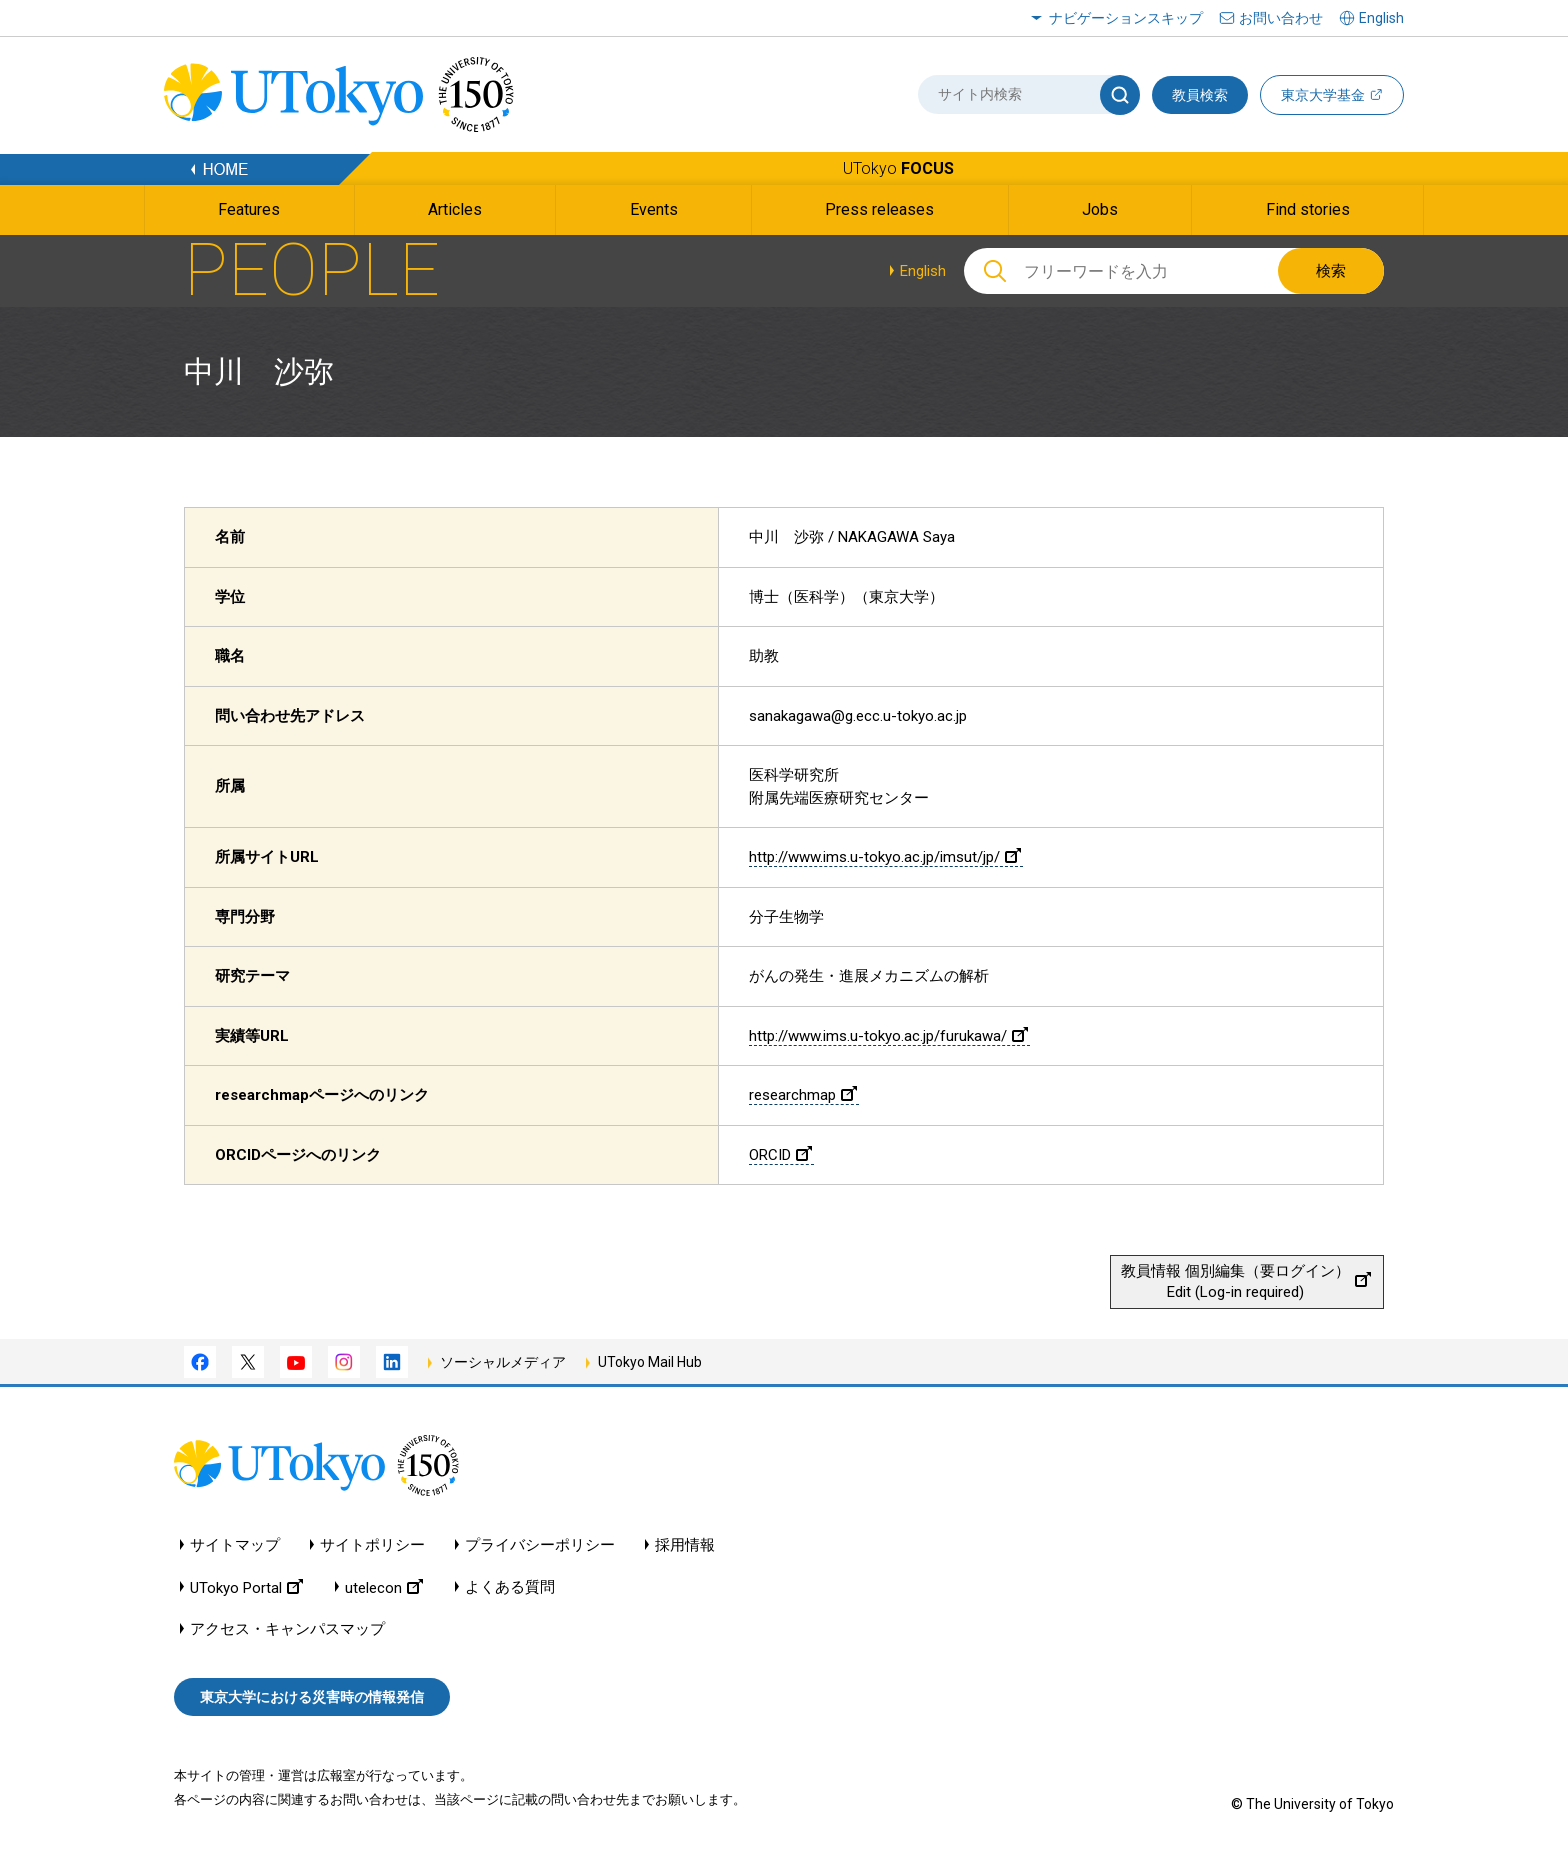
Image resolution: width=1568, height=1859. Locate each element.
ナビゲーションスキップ (1126, 18)
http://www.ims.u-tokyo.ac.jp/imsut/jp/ (885, 857)
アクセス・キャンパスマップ (287, 1629)
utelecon (384, 1587)
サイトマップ (235, 1545)
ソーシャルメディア (503, 1362)
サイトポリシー (372, 1545)
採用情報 (685, 1545)
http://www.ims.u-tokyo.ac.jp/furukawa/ (888, 1036)
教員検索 (1200, 95)
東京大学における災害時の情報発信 (312, 1697)
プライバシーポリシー (540, 1545)
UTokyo (898, 168)
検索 (1331, 271)
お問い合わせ (1281, 18)
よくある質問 (510, 1587)
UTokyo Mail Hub (650, 1362)
